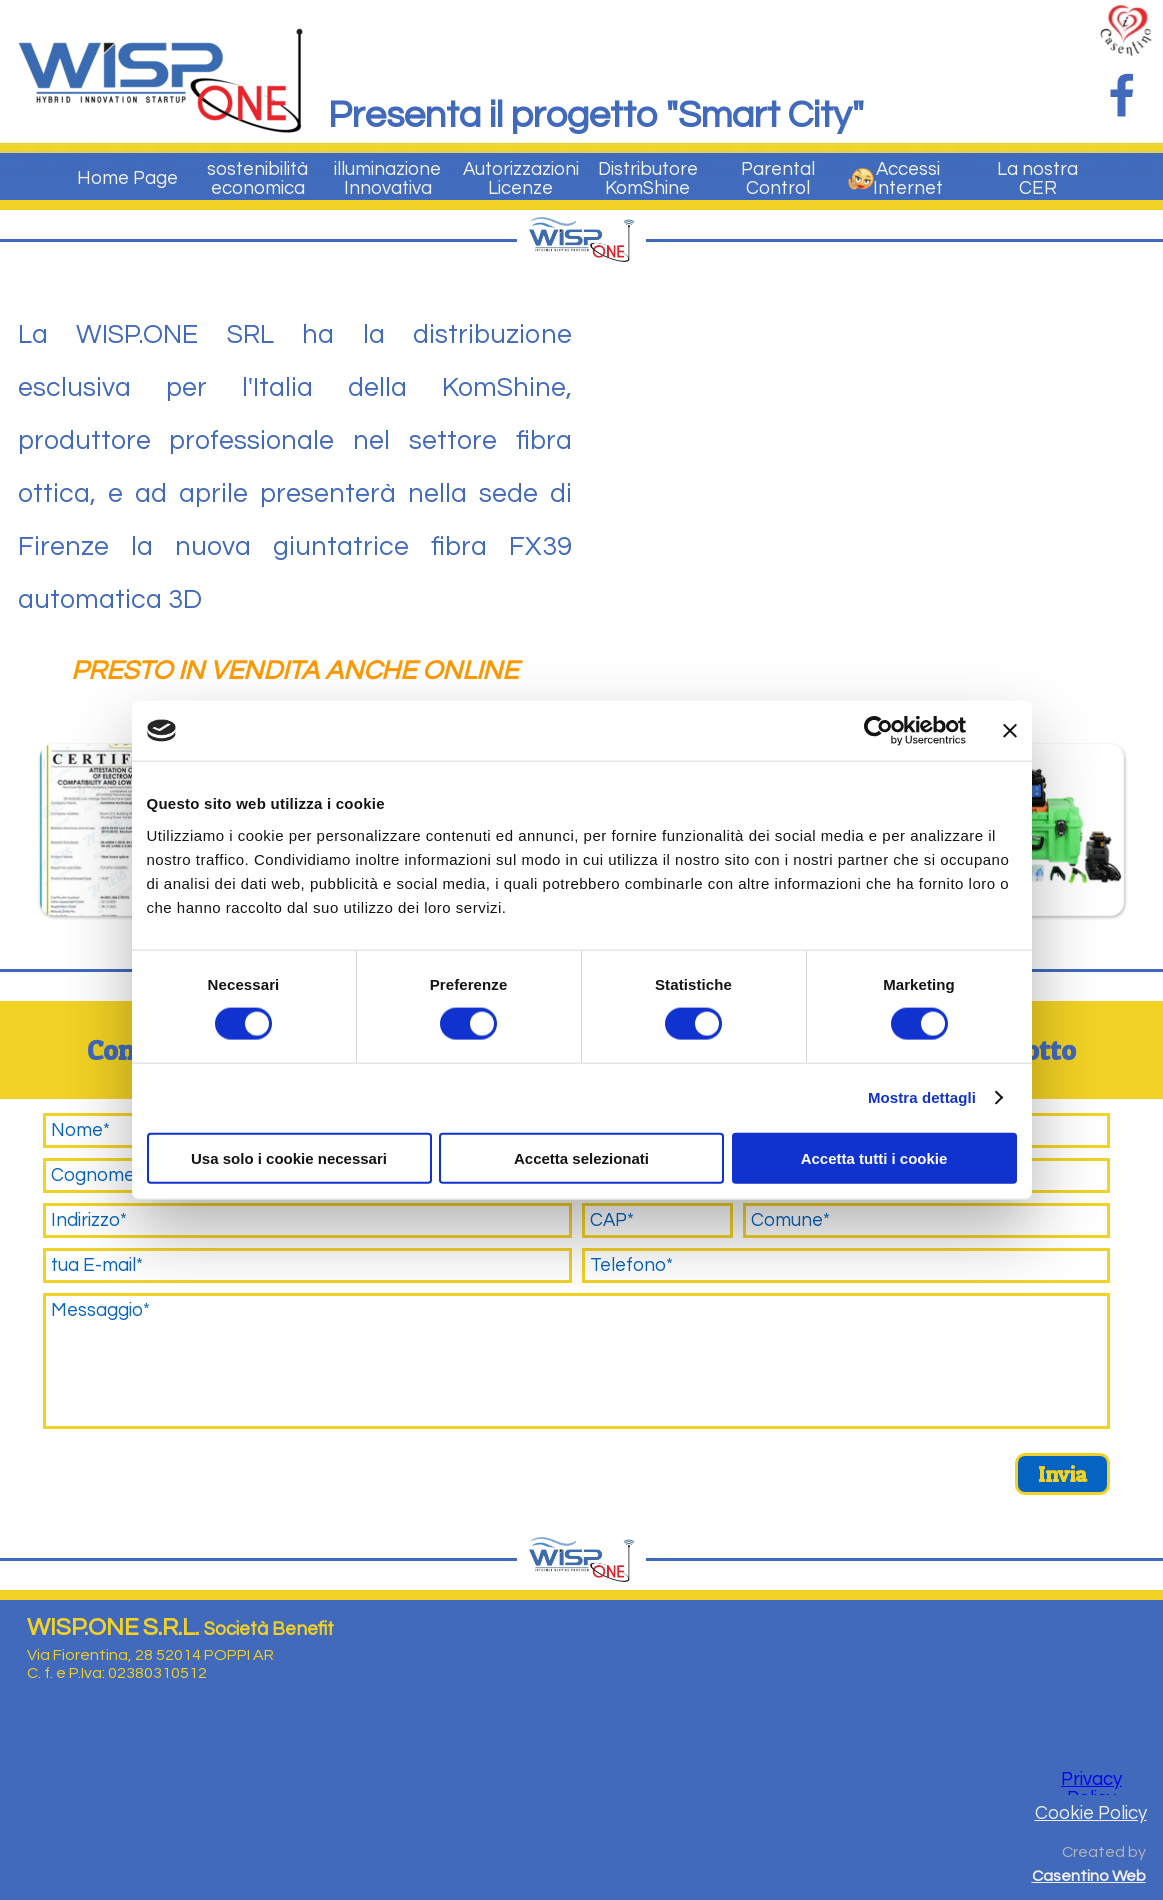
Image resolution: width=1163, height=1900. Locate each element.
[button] (125, 829)
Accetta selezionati (581, 1157)
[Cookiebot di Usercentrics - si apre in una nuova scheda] (878, 731)
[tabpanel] (295, 504)
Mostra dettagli (922, 1097)
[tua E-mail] (307, 1265)
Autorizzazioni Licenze (521, 179)
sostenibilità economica (257, 179)
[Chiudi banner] (1010, 731)
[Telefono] (846, 1265)
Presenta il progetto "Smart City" (596, 115)
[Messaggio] (577, 1361)
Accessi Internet (908, 179)
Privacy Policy (1091, 1789)
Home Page (127, 178)
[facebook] (1122, 95)
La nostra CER (1037, 179)
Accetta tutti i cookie (874, 1157)
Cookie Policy (1091, 1813)
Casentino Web (1089, 1876)
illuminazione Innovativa (387, 179)
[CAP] (658, 1220)
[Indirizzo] (307, 1220)
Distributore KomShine (648, 179)
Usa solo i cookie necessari (289, 1157)
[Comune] (926, 1220)
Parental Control (778, 179)
